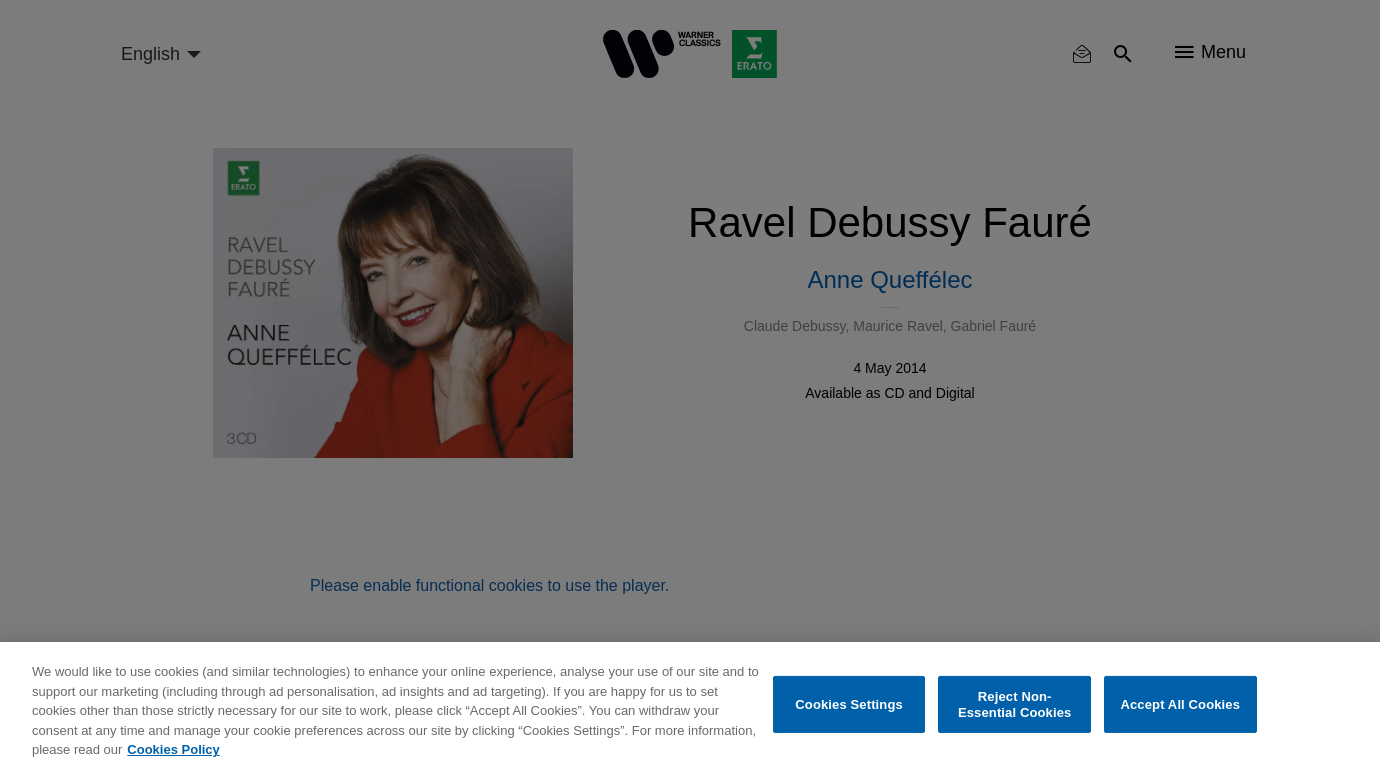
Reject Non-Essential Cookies (1014, 704)
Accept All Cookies (1180, 704)
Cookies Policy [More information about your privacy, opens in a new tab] (173, 749)
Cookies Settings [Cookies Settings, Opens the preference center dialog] (849, 704)
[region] (690, 706)
